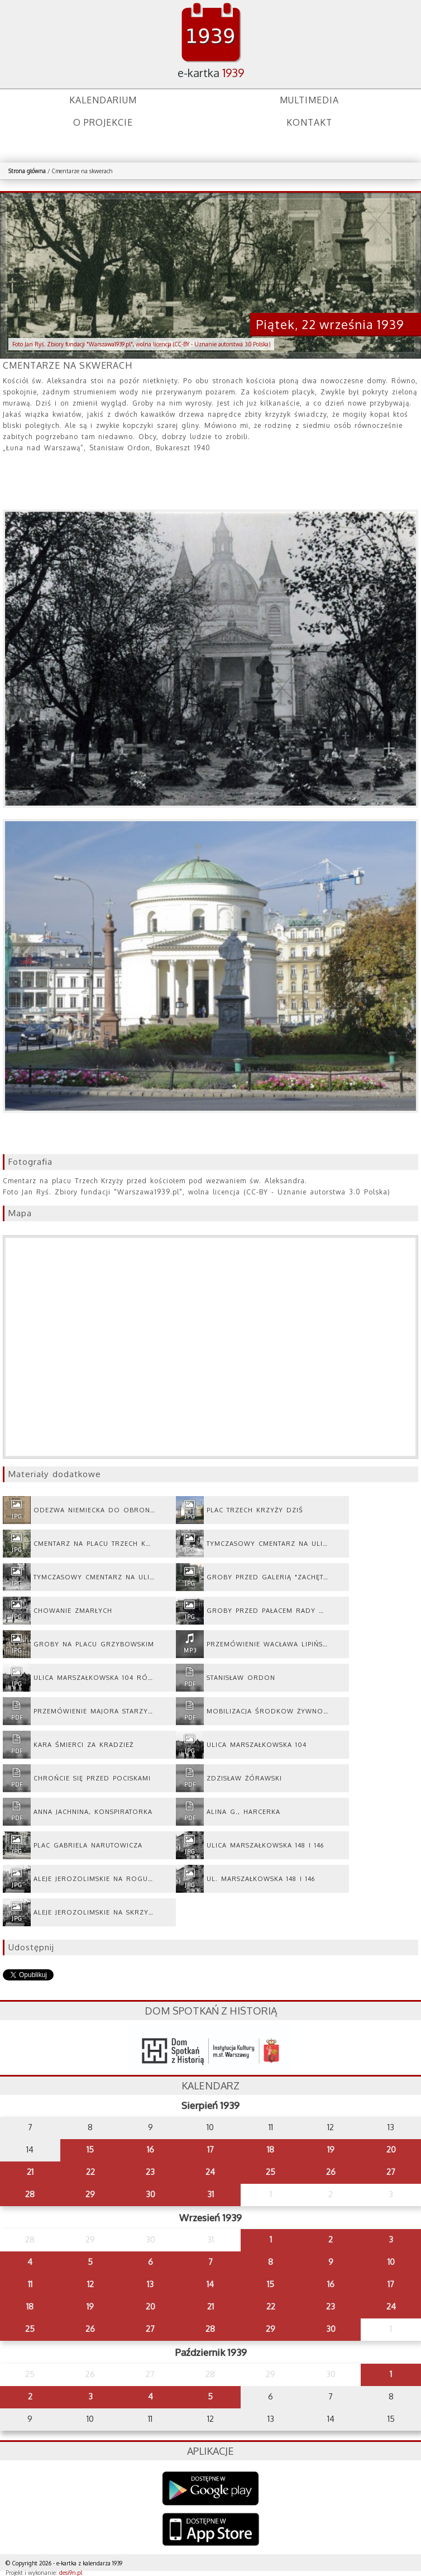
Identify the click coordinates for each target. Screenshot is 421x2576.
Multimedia (309, 100)
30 (150, 2194)
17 (210, 2149)
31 (210, 2194)
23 (150, 2171)
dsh (210, 2048)
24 (210, 2171)
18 (270, 2149)
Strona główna (27, 171)
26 (331, 2171)
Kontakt (309, 122)
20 (391, 2149)
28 (30, 2194)
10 (391, 2261)
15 (90, 2149)
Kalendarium (103, 100)
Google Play (211, 2488)
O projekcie (103, 122)
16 (150, 2149)
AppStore (211, 2530)
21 (30, 2171)
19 (330, 2149)
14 (210, 2284)
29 (90, 2194)
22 (90, 2171)
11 (30, 2284)
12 (90, 2284)
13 (150, 2284)
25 (270, 2171)
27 (390, 2171)
